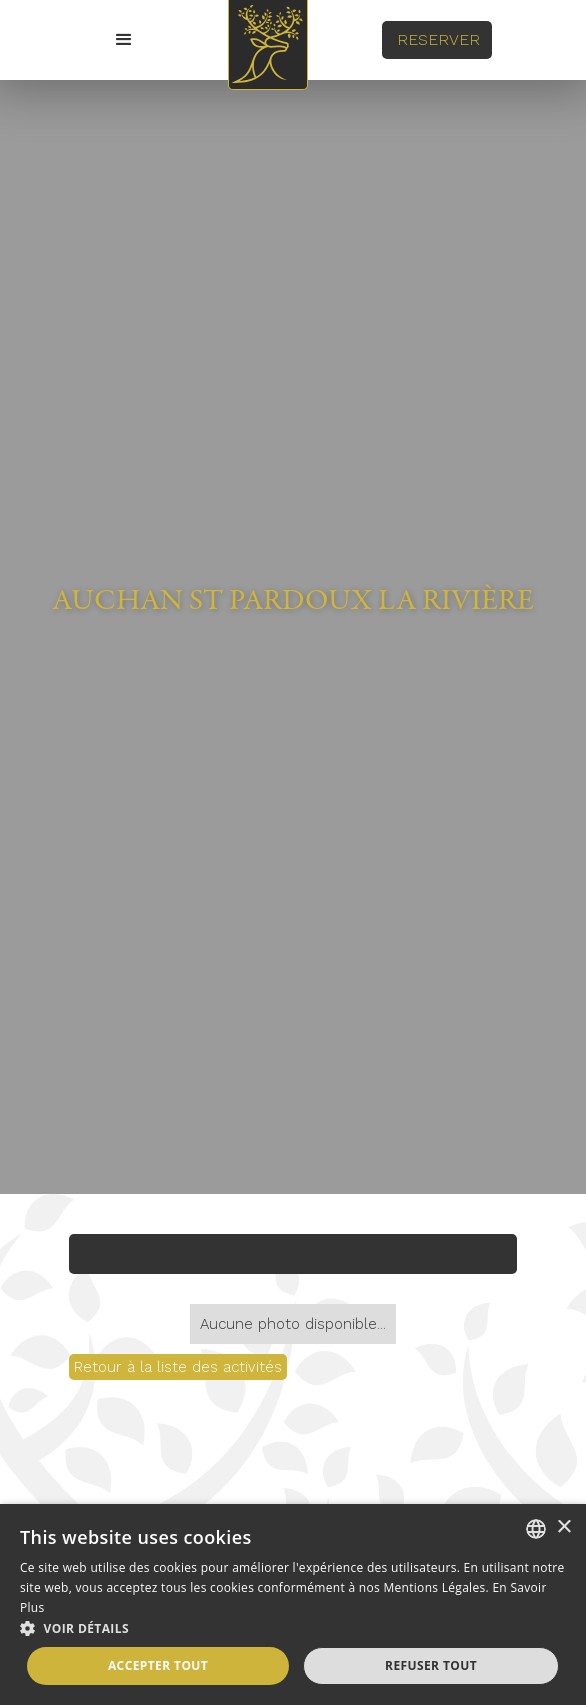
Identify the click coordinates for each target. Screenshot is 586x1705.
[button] (124, 40)
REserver (438, 39)
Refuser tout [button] (431, 1665)
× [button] (563, 1527)
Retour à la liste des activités (178, 1367)
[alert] (293, 1604)
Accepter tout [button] (158, 1665)
